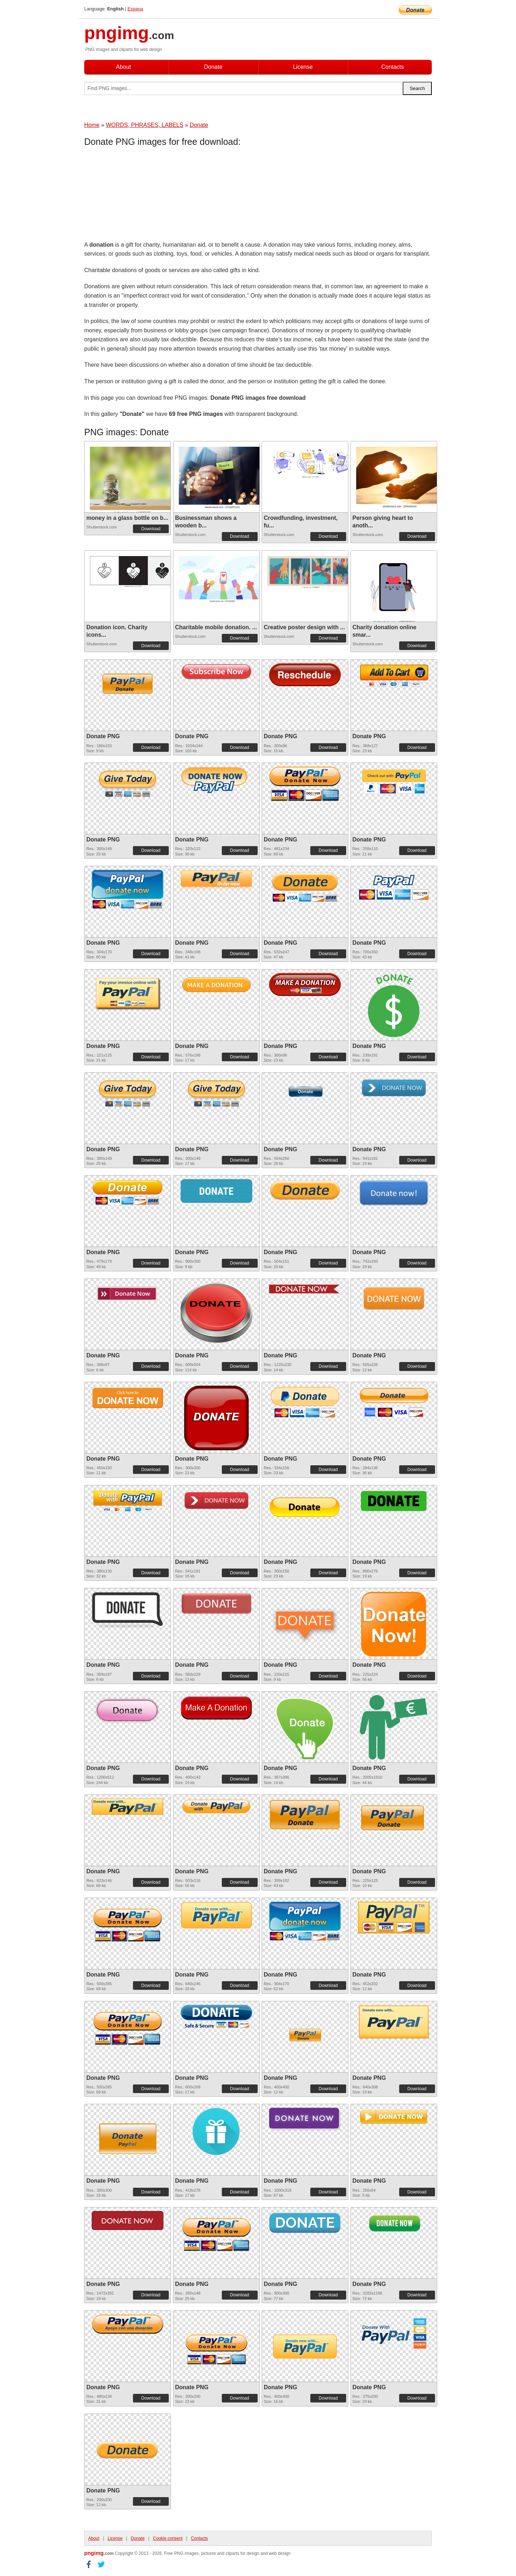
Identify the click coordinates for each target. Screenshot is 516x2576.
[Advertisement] (141, 195)
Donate (213, 67)
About (123, 67)
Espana (135, 8)
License (302, 67)
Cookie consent (168, 2538)
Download (150, 528)
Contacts (392, 67)
